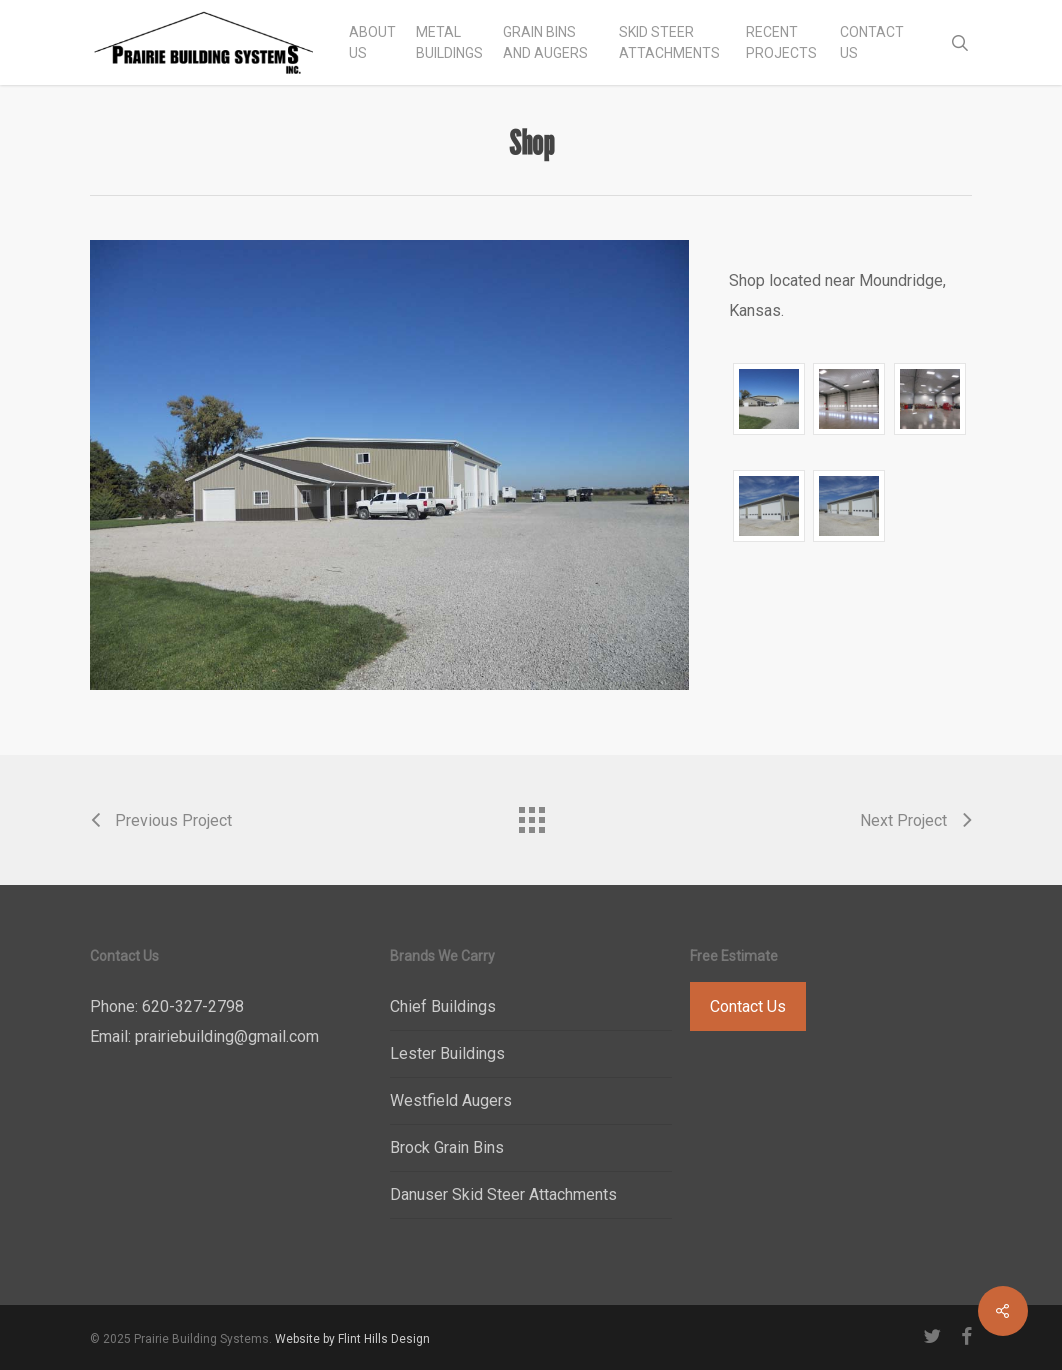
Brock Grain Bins (447, 1147)
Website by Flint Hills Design (352, 1339)
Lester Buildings (447, 1053)
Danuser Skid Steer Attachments (503, 1194)
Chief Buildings (443, 1006)
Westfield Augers (451, 1100)
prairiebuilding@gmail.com (227, 1036)
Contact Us (748, 1006)
